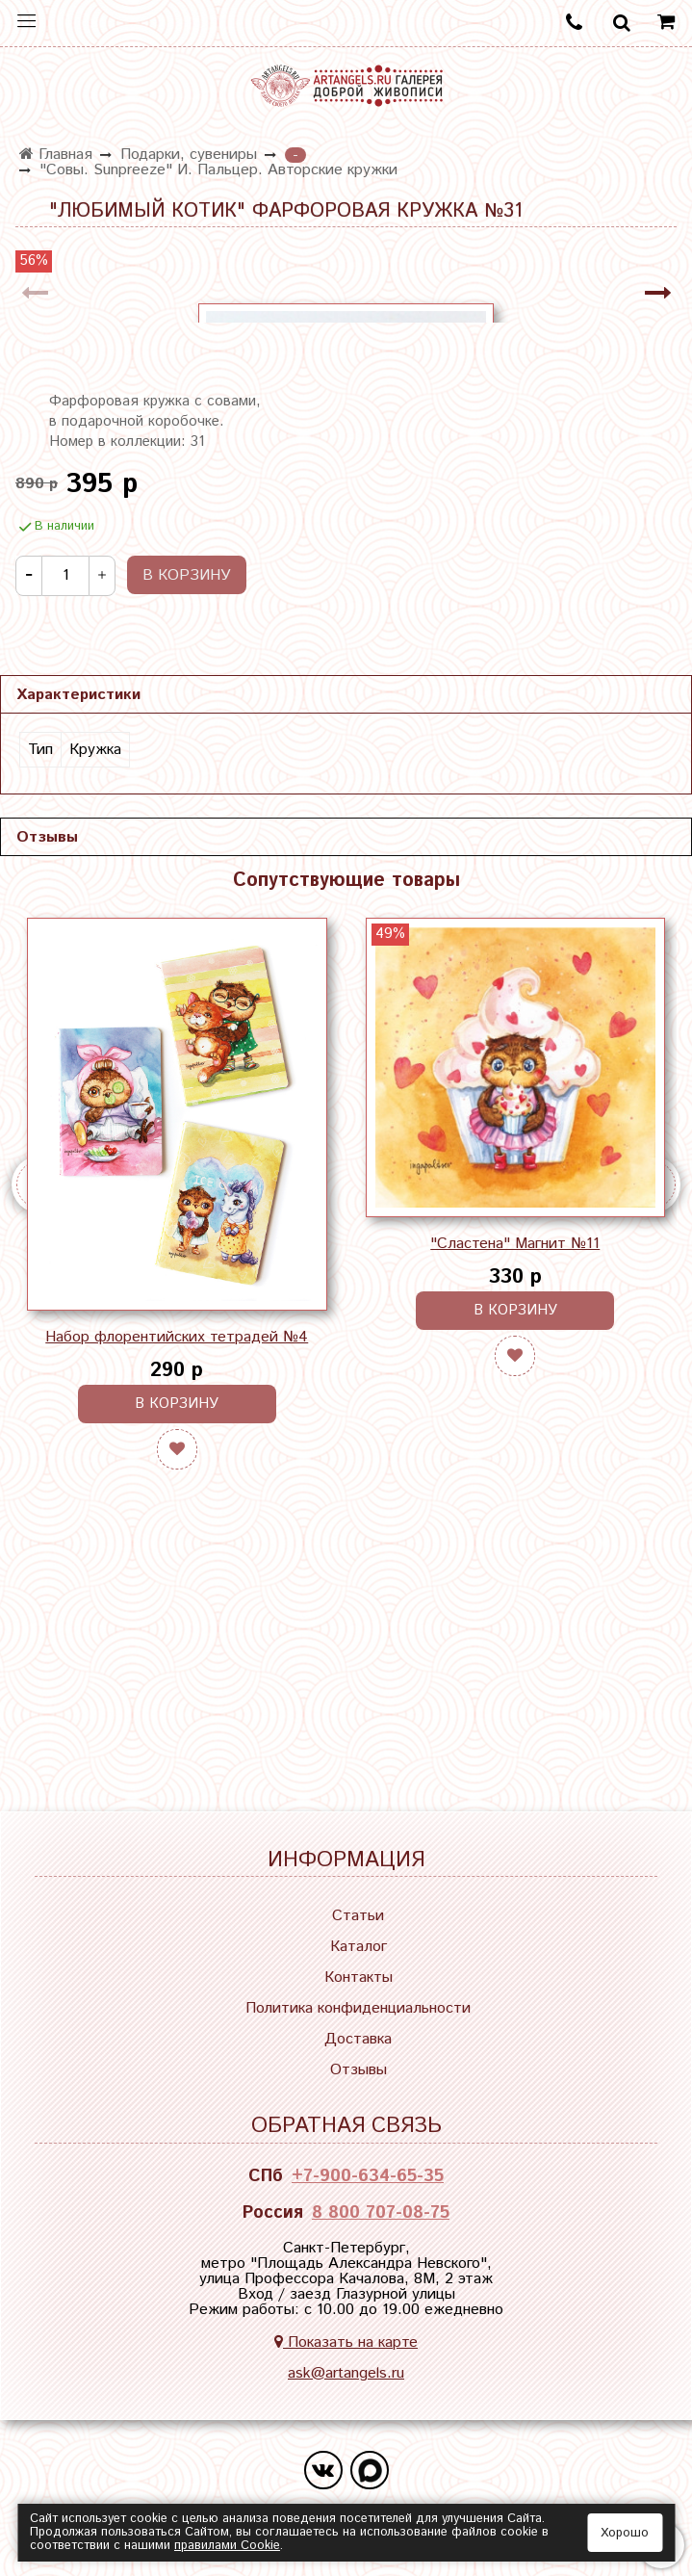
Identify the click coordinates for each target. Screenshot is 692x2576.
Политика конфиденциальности (358, 2019)
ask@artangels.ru (346, 2383)
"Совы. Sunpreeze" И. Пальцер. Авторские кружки (218, 170)
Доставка (358, 2050)
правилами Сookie (227, 2546)
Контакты (358, 1988)
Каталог (358, 1957)
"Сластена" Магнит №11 (515, 1518)
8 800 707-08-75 (380, 2222)
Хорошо (625, 2533)
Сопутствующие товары (346, 1155)
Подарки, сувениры (188, 154)
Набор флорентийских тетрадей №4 (176, 1611)
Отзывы (358, 2080)
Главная (55, 154)
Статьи (358, 1926)
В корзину (176, 1678)
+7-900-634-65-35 (368, 2186)
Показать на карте (346, 2352)
